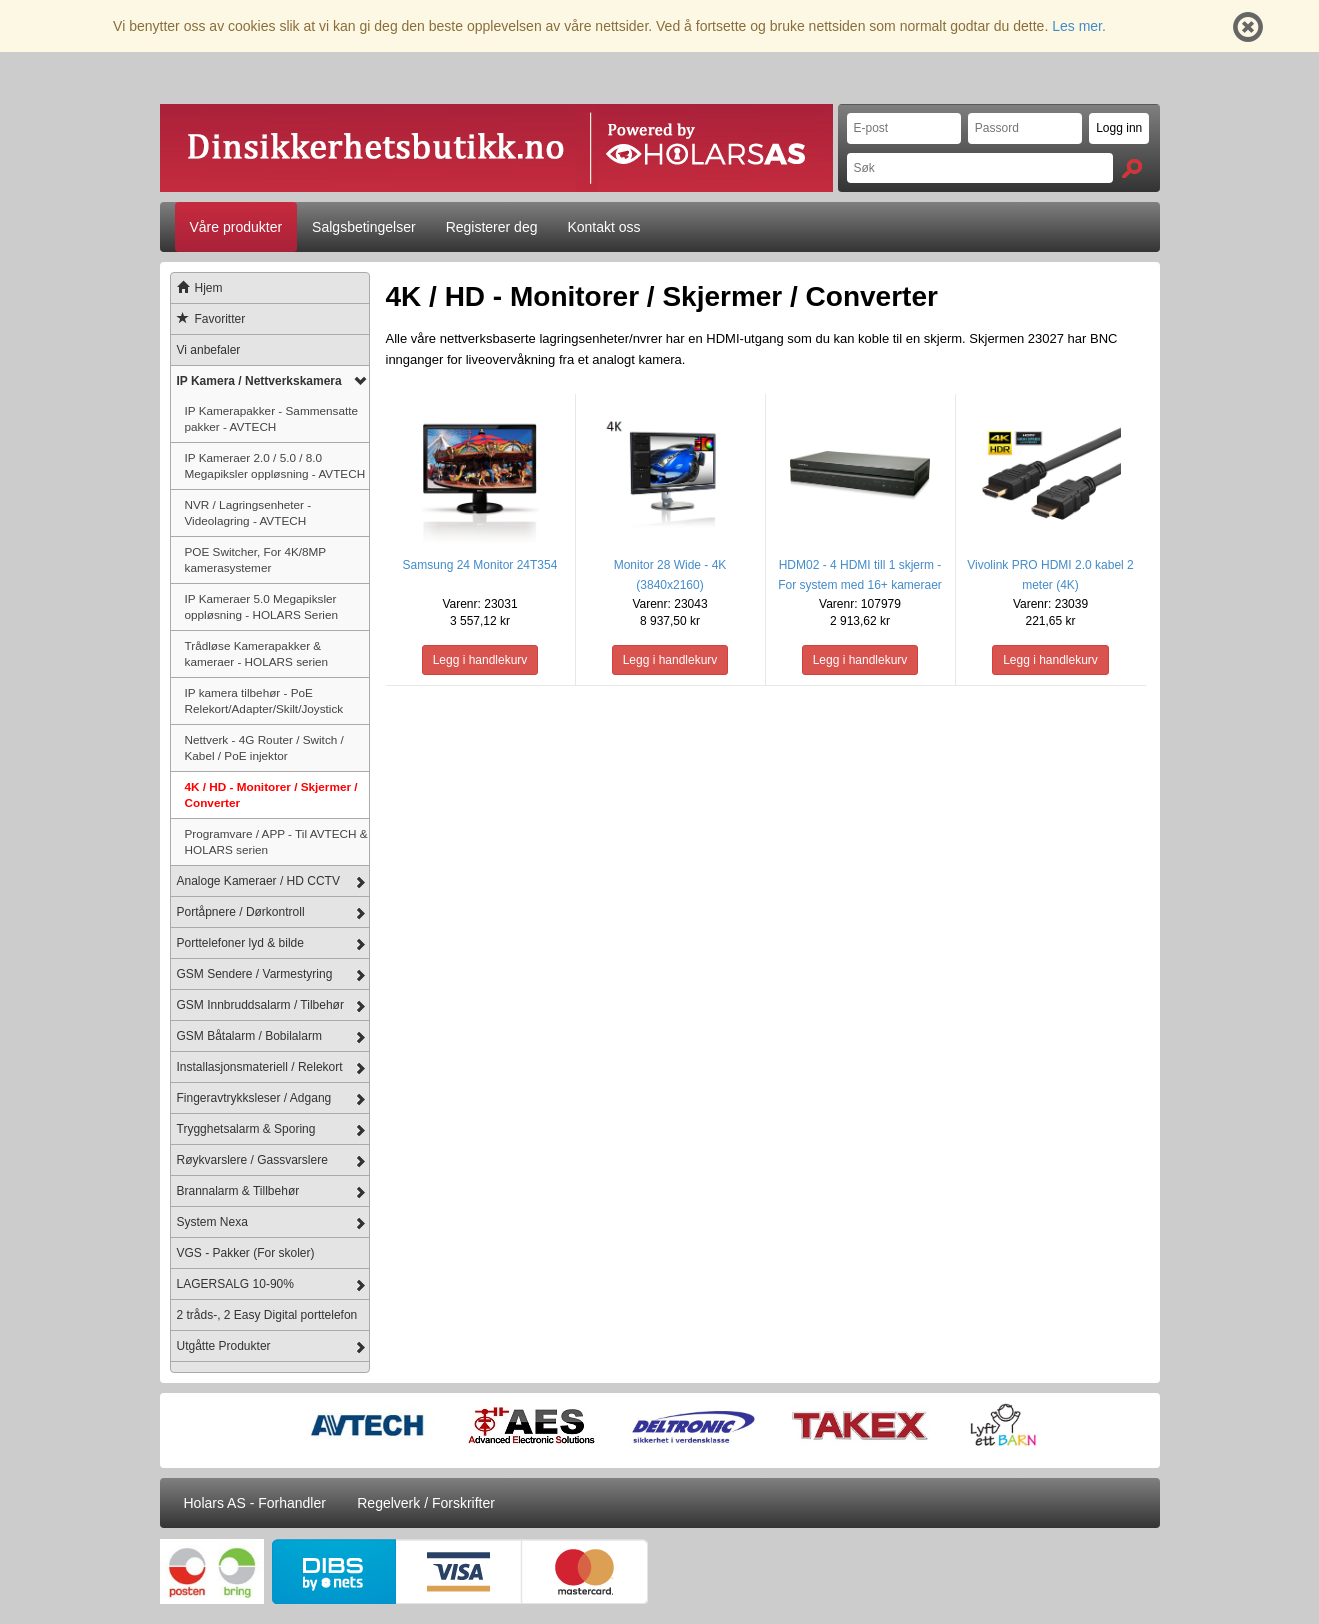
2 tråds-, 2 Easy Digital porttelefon (267, 1315)
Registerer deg (492, 227)
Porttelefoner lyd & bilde (240, 943)
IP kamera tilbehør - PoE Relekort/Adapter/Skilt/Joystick (264, 700)
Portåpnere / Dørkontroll (241, 912)
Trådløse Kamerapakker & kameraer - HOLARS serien (257, 653)
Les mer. (1079, 26)
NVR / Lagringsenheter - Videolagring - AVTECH (248, 512)
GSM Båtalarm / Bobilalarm (249, 1036)
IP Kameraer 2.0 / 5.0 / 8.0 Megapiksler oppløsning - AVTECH (275, 465)
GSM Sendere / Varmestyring (255, 974)
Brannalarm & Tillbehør (238, 1191)
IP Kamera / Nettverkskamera (259, 381)
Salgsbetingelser (364, 227)
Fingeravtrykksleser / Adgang (254, 1098)
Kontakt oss (603, 227)
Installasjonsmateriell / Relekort (260, 1067)
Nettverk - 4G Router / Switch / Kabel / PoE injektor (264, 747)
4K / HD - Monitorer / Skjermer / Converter (271, 794)
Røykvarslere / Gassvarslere (252, 1160)
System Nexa (212, 1222)
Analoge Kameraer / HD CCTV (258, 881)
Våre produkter (236, 227)
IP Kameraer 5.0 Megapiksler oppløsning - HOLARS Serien (261, 606)
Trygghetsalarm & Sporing (246, 1129)
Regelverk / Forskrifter (426, 1503)
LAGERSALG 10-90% (235, 1284)
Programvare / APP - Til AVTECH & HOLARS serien (276, 841)
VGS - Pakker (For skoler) (246, 1253)
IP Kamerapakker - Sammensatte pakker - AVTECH (272, 418)
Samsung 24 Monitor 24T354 (480, 565)
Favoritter (208, 319)
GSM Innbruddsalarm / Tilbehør (260, 1005)
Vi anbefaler (209, 350)
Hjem (197, 288)
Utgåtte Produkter (224, 1346)
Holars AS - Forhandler (255, 1503)
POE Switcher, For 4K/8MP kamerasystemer (256, 559)
